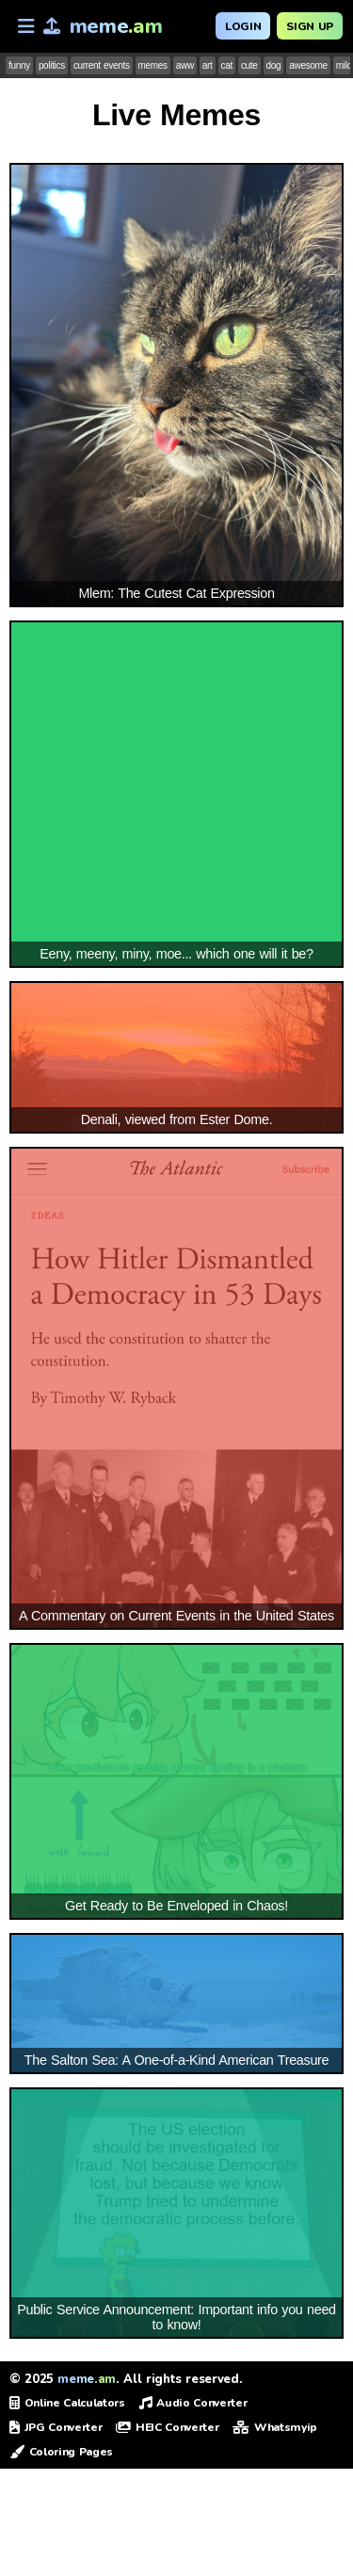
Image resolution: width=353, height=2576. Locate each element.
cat (227, 65)
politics (52, 65)
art (207, 65)
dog (273, 65)
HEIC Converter (167, 2427)
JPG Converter (55, 2427)
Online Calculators (67, 2402)
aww (185, 65)
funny (19, 65)
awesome (308, 65)
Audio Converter (193, 2402)
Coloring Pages (61, 2451)
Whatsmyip (275, 2427)
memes (153, 65)
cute (249, 65)
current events (101, 65)
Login (243, 26)
